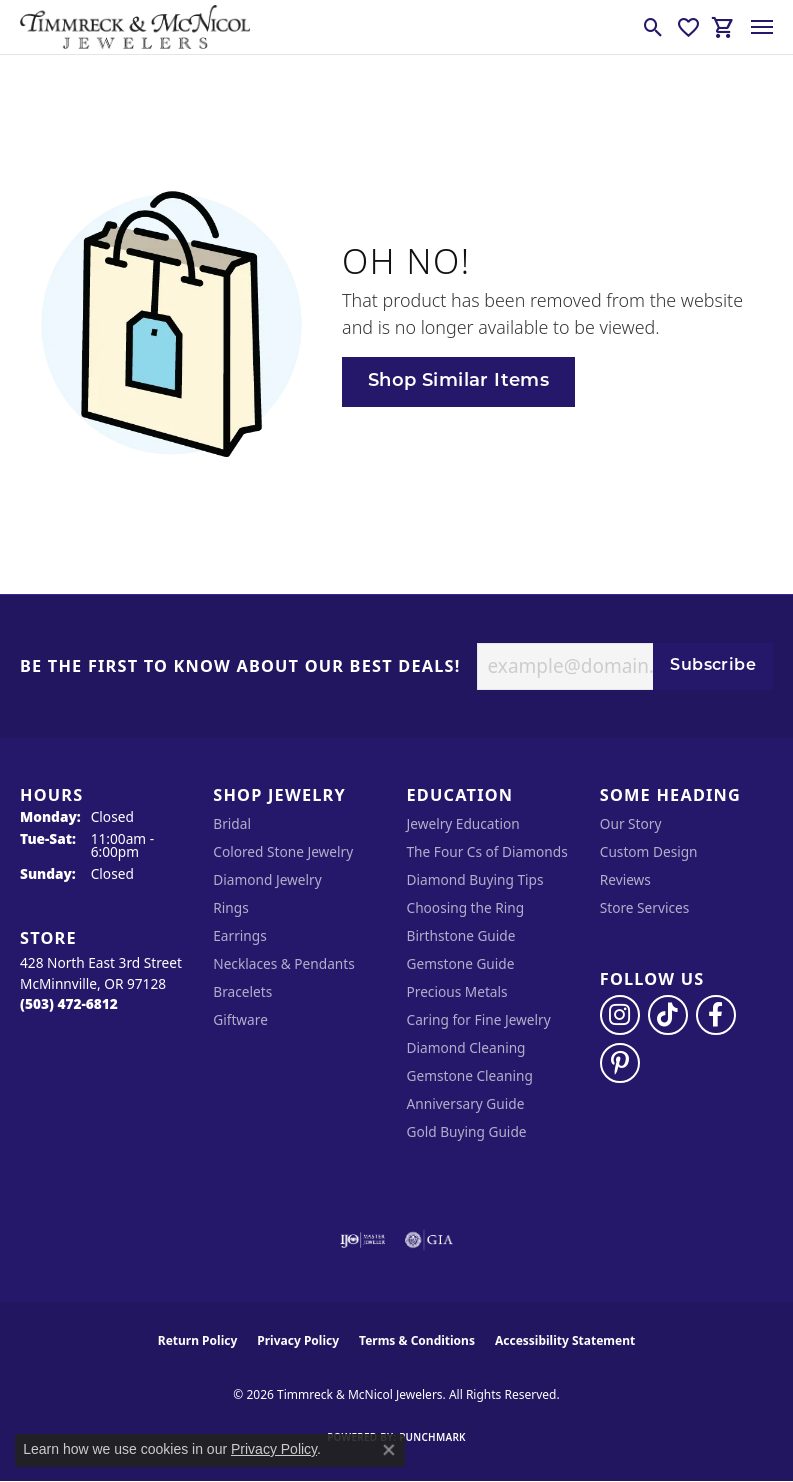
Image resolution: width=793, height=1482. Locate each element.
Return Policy (198, 1340)
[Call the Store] (69, 1003)
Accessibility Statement (565, 1340)
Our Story (631, 823)
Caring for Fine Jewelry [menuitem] (479, 1019)
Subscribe (713, 666)
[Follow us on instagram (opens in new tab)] (620, 1015)
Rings (230, 907)
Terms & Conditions (417, 1340)
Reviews (625, 879)
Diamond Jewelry (267, 879)
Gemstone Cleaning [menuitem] (470, 1075)
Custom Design (649, 851)
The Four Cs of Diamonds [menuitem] (487, 851)
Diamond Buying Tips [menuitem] (475, 879)
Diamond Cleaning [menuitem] (466, 1047)
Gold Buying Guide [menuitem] (467, 1131)
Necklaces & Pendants (284, 963)
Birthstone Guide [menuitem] (461, 935)
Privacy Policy (298, 1340)
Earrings (240, 935)
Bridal (232, 823)
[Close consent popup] (389, 1450)
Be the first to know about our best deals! (240, 667)
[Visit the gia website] (429, 1240)
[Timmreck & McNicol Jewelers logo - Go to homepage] (135, 27)
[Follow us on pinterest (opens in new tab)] (620, 1063)
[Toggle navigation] (762, 27)
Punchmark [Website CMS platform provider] (432, 1437)
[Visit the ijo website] (362, 1240)
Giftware (240, 1019)
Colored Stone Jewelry (283, 851)
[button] (653, 27)
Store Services (645, 907)
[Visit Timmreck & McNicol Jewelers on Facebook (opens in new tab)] (716, 1015)
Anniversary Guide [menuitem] (466, 1103)
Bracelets (242, 991)
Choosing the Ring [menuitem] (466, 907)
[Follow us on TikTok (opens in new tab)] (668, 1015)
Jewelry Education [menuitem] (463, 823)
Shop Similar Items (458, 381)
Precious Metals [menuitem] (457, 991)
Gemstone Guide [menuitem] (461, 963)
